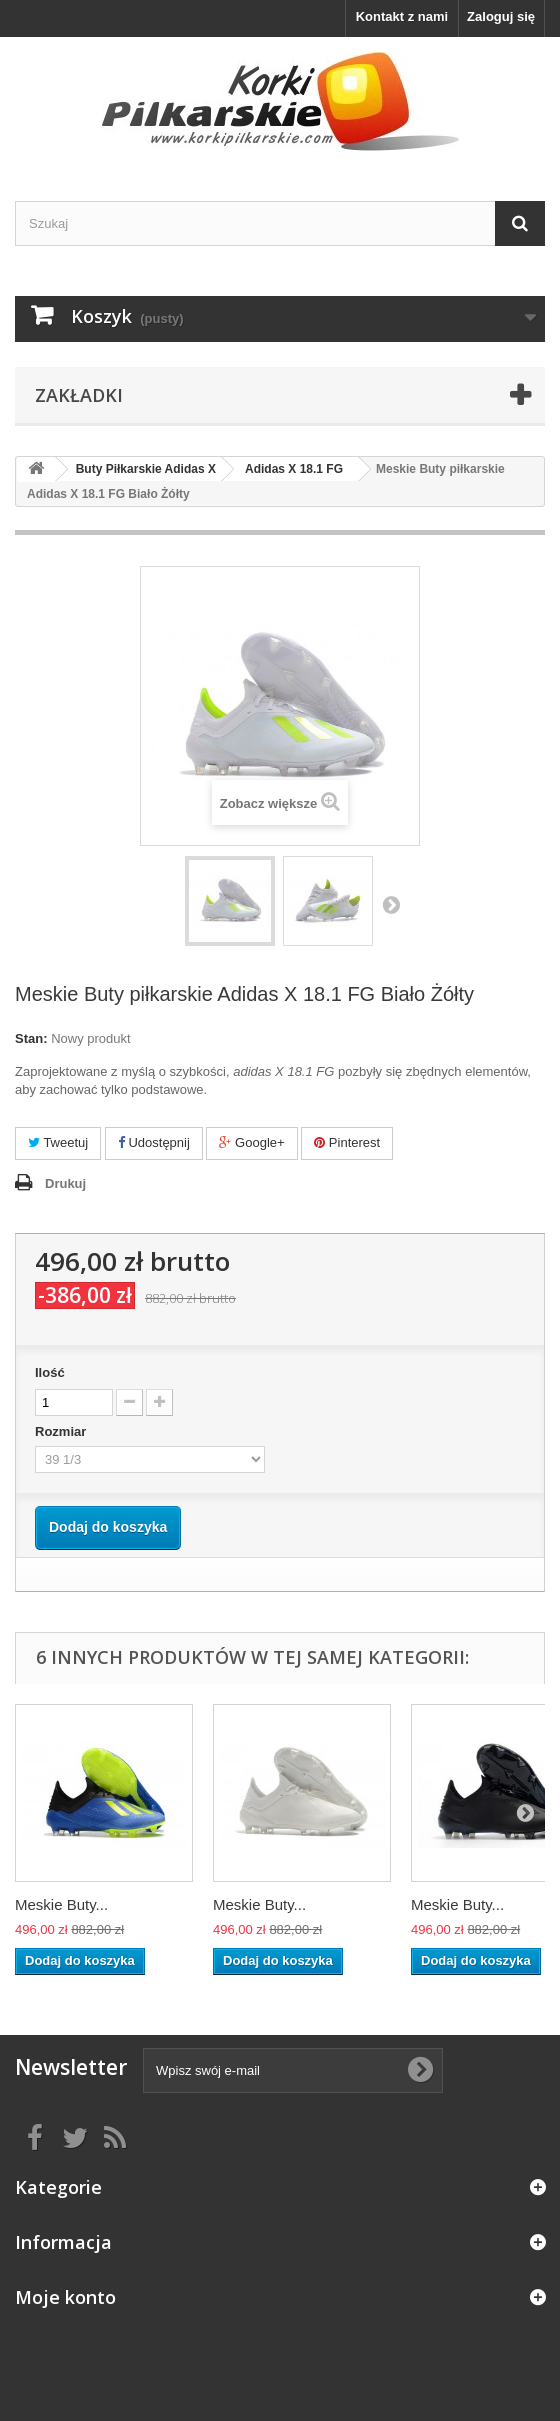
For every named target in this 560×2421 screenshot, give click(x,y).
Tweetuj (58, 1142)
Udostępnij (154, 1142)
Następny (391, 904)
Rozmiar (62, 1431)
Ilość (50, 1372)
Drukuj (65, 1183)
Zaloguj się (501, 16)
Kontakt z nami (402, 16)
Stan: (31, 1038)
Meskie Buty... (61, 1904)
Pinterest (347, 1142)
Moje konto (65, 2297)
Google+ (251, 1142)
